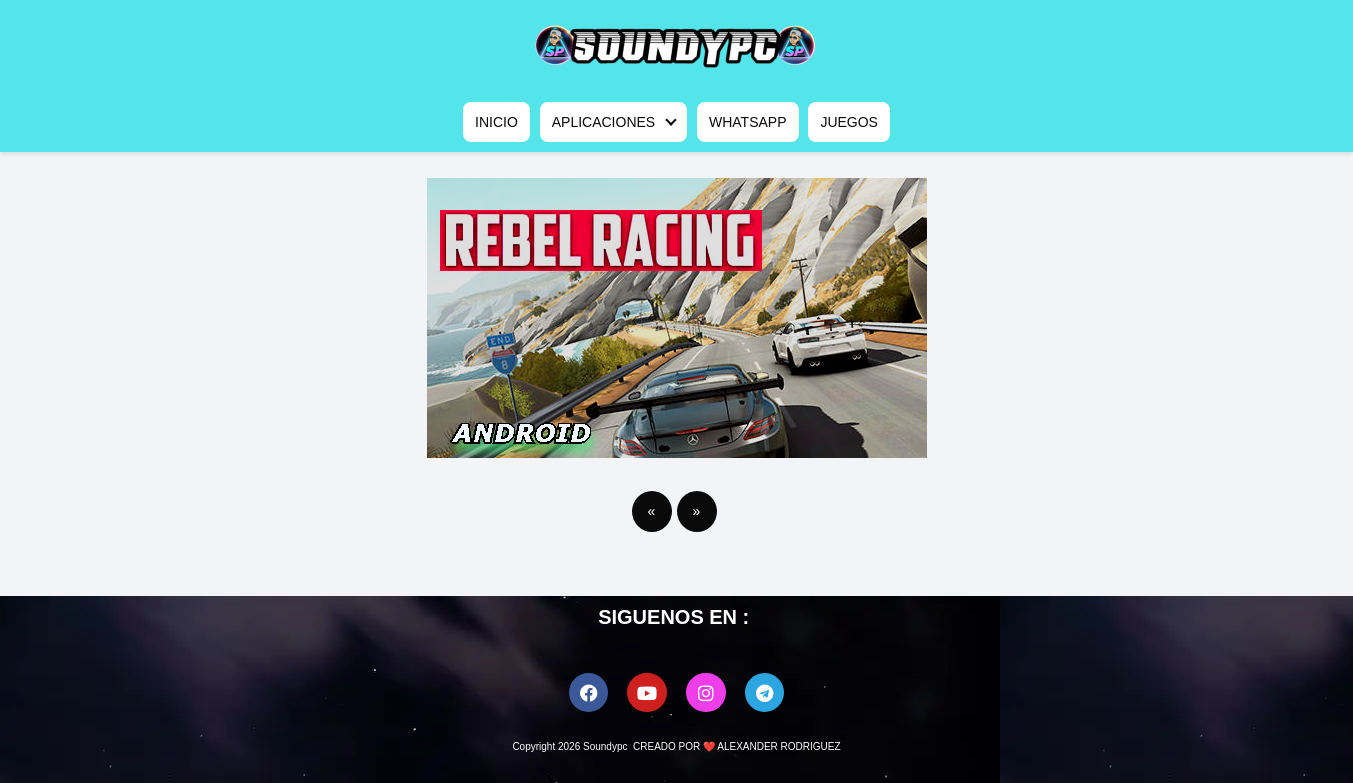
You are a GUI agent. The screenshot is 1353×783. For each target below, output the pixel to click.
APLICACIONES (603, 122)
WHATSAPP (748, 122)
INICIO (496, 122)
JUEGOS (849, 122)
